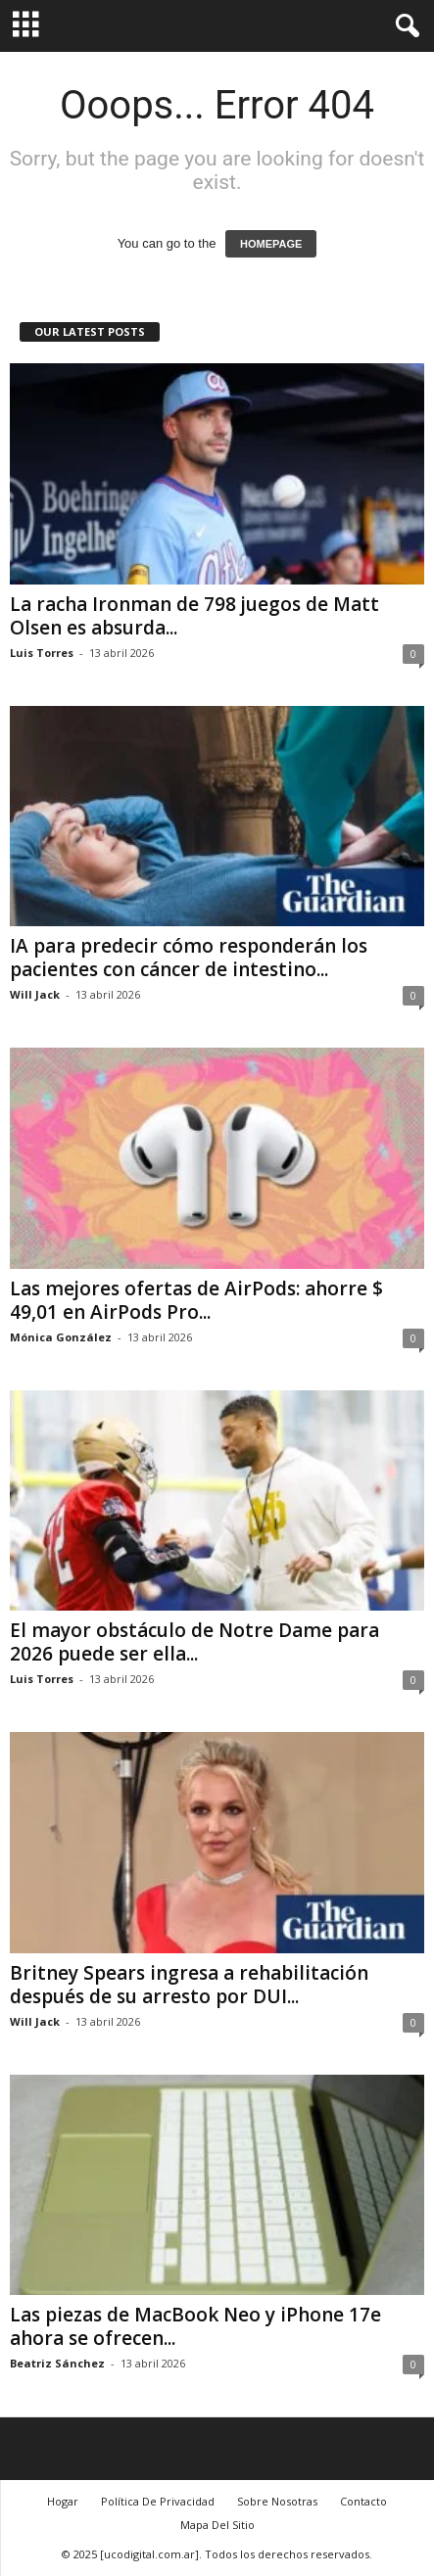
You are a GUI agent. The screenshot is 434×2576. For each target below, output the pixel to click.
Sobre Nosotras (277, 2501)
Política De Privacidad (158, 2501)
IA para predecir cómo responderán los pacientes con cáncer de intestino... (188, 957)
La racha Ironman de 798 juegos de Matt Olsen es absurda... (194, 615)
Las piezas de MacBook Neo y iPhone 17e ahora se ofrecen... (195, 2326)
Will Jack (35, 994)
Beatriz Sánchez (57, 2363)
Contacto (363, 2501)
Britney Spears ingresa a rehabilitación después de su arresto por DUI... (189, 1984)
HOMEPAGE (271, 244)
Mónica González (61, 1337)
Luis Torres (41, 652)
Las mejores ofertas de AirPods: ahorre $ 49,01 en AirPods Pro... (196, 1300)
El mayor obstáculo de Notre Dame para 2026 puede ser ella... (194, 1641)
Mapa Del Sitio (217, 2524)
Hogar (62, 2501)
